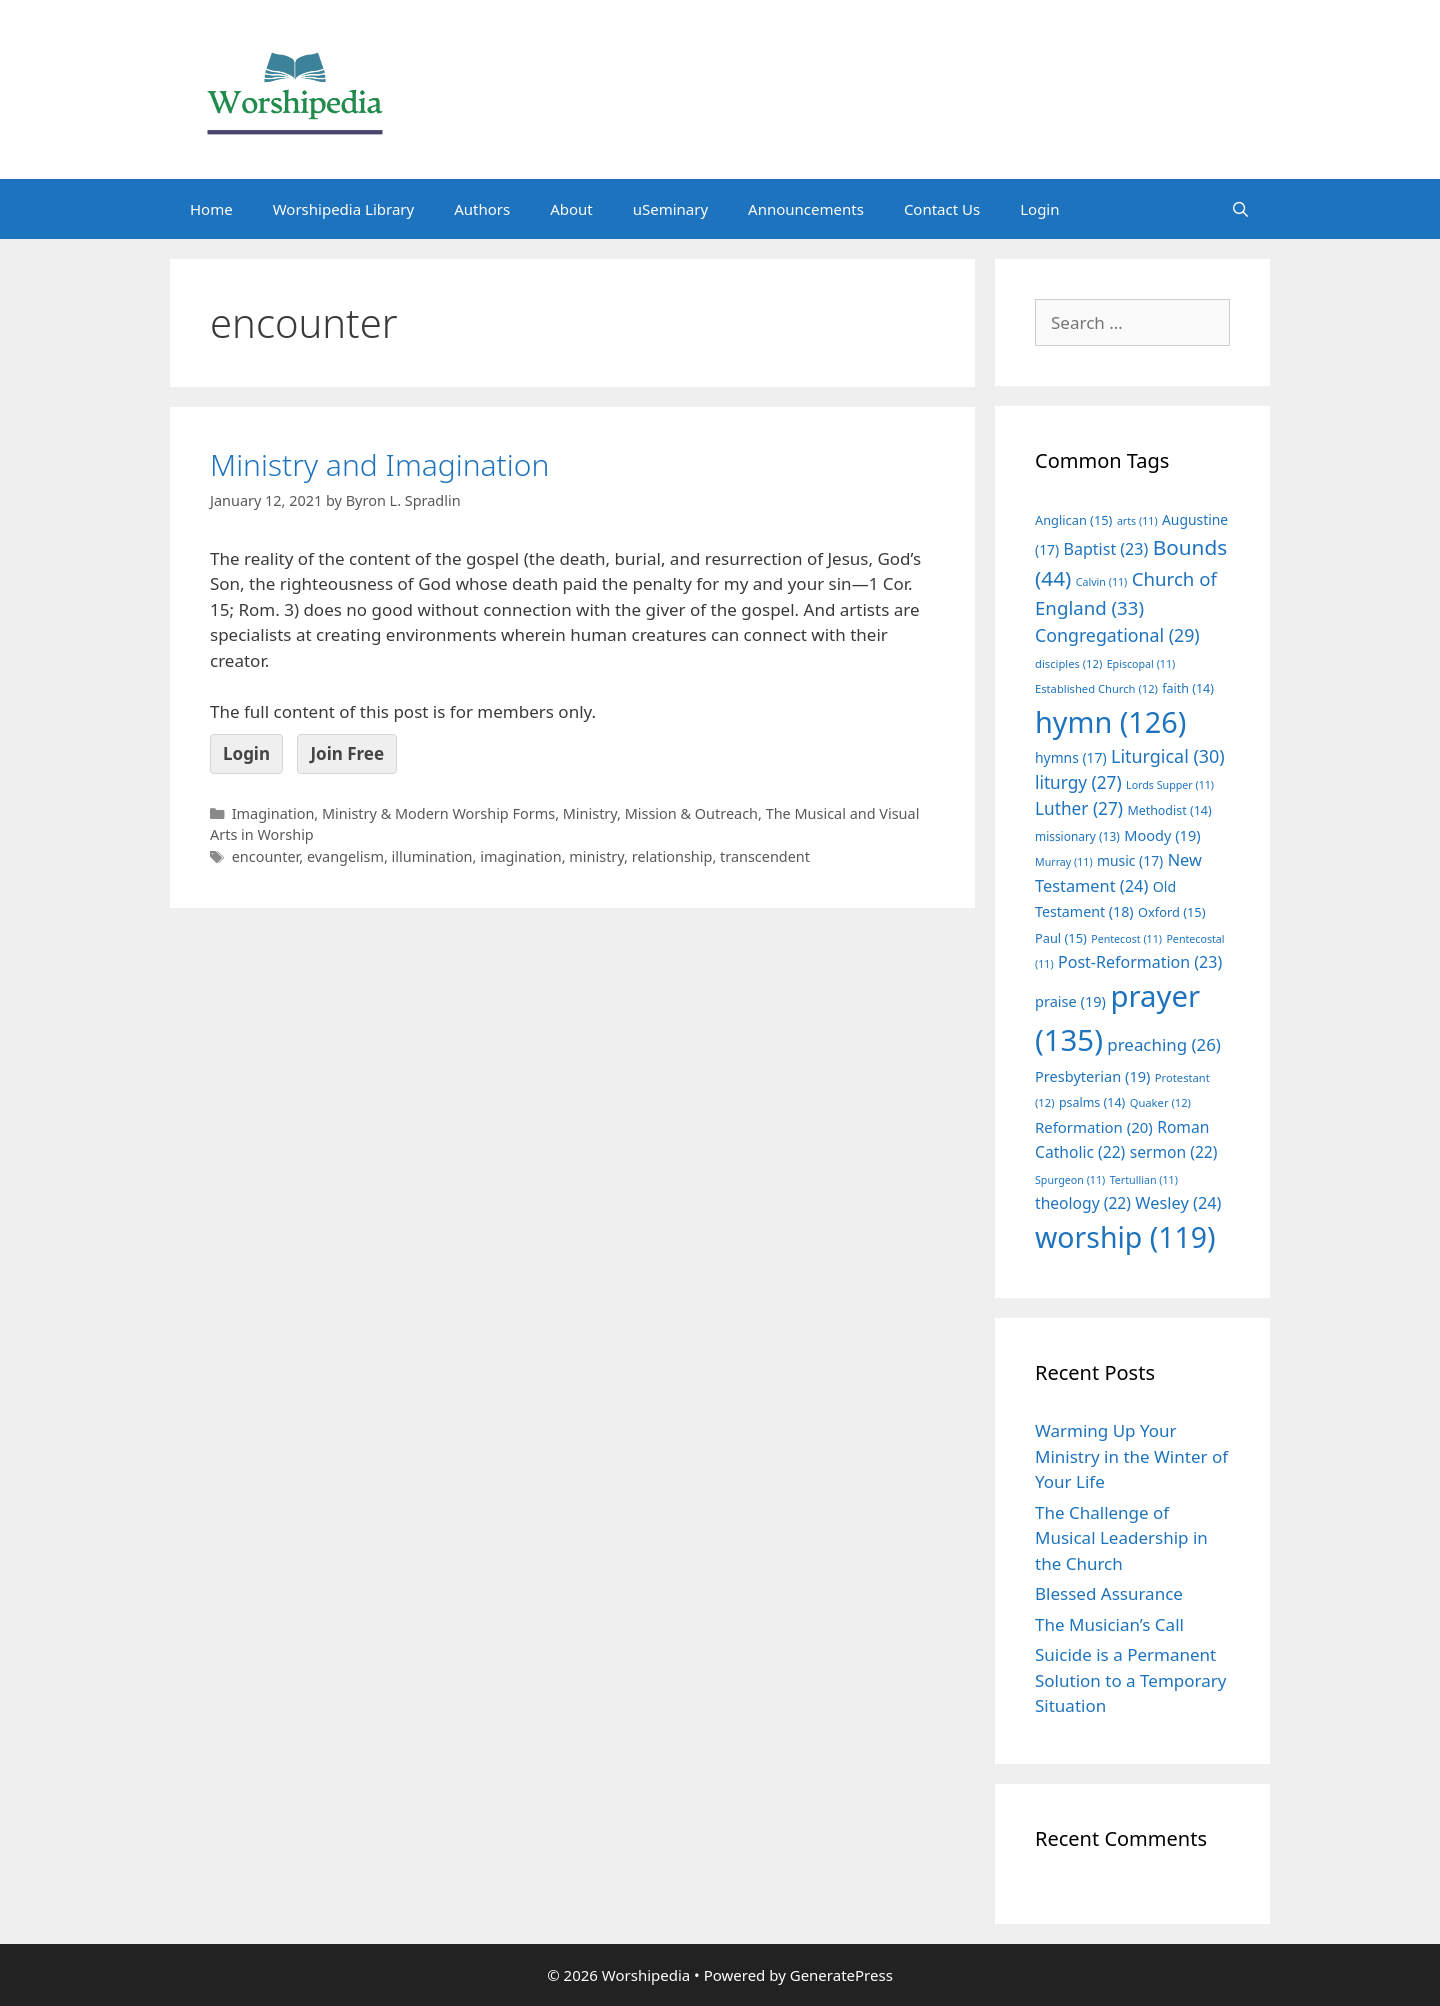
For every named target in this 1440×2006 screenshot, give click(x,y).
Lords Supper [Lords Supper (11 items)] (1170, 785)
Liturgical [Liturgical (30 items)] (1168, 756)
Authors (482, 209)
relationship (672, 856)
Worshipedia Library (343, 209)
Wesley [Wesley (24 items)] (1178, 1203)
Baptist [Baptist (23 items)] (1106, 549)
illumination (432, 856)
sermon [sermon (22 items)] (1174, 1152)
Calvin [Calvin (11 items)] (1102, 582)
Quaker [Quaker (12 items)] (1160, 1102)
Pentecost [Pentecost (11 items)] (1126, 939)
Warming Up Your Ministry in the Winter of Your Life (1131, 1456)
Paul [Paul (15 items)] (1061, 938)
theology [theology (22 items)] (1083, 1203)
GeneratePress (841, 1975)
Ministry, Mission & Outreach (660, 813)
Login (1039, 209)
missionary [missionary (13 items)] (1077, 836)
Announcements (806, 209)
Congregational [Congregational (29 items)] (1117, 635)
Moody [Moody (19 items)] (1162, 835)
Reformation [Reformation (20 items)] (1094, 1127)
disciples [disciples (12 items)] (1068, 663)
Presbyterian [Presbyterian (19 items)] (1092, 1076)
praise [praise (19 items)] (1070, 1001)
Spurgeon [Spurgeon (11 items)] (1070, 1180)
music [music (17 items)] (1130, 860)
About (571, 209)
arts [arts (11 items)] (1137, 521)
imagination (521, 856)
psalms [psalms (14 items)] (1092, 1102)
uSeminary (670, 209)
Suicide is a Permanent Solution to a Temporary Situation (1130, 1680)
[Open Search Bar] (1240, 209)
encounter (266, 856)
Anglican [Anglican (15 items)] (1073, 520)
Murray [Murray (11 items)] (1064, 862)
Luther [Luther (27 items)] (1079, 808)
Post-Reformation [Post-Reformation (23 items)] (1140, 962)
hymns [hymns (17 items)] (1071, 757)
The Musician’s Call (1109, 1624)
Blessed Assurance (1109, 1593)
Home (211, 209)
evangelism (345, 856)
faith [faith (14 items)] (1188, 688)
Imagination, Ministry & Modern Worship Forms (393, 813)
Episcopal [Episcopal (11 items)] (1141, 664)
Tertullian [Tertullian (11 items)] (1144, 1180)
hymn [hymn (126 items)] (1110, 721)
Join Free (347, 753)
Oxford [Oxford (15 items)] (1171, 912)
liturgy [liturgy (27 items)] (1078, 782)
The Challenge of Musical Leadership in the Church (1121, 1538)
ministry (596, 856)
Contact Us (942, 209)
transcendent (765, 856)
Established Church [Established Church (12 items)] (1096, 688)
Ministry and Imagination (379, 464)
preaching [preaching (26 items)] (1164, 1044)
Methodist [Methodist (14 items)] (1169, 810)
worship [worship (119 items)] (1125, 1237)
